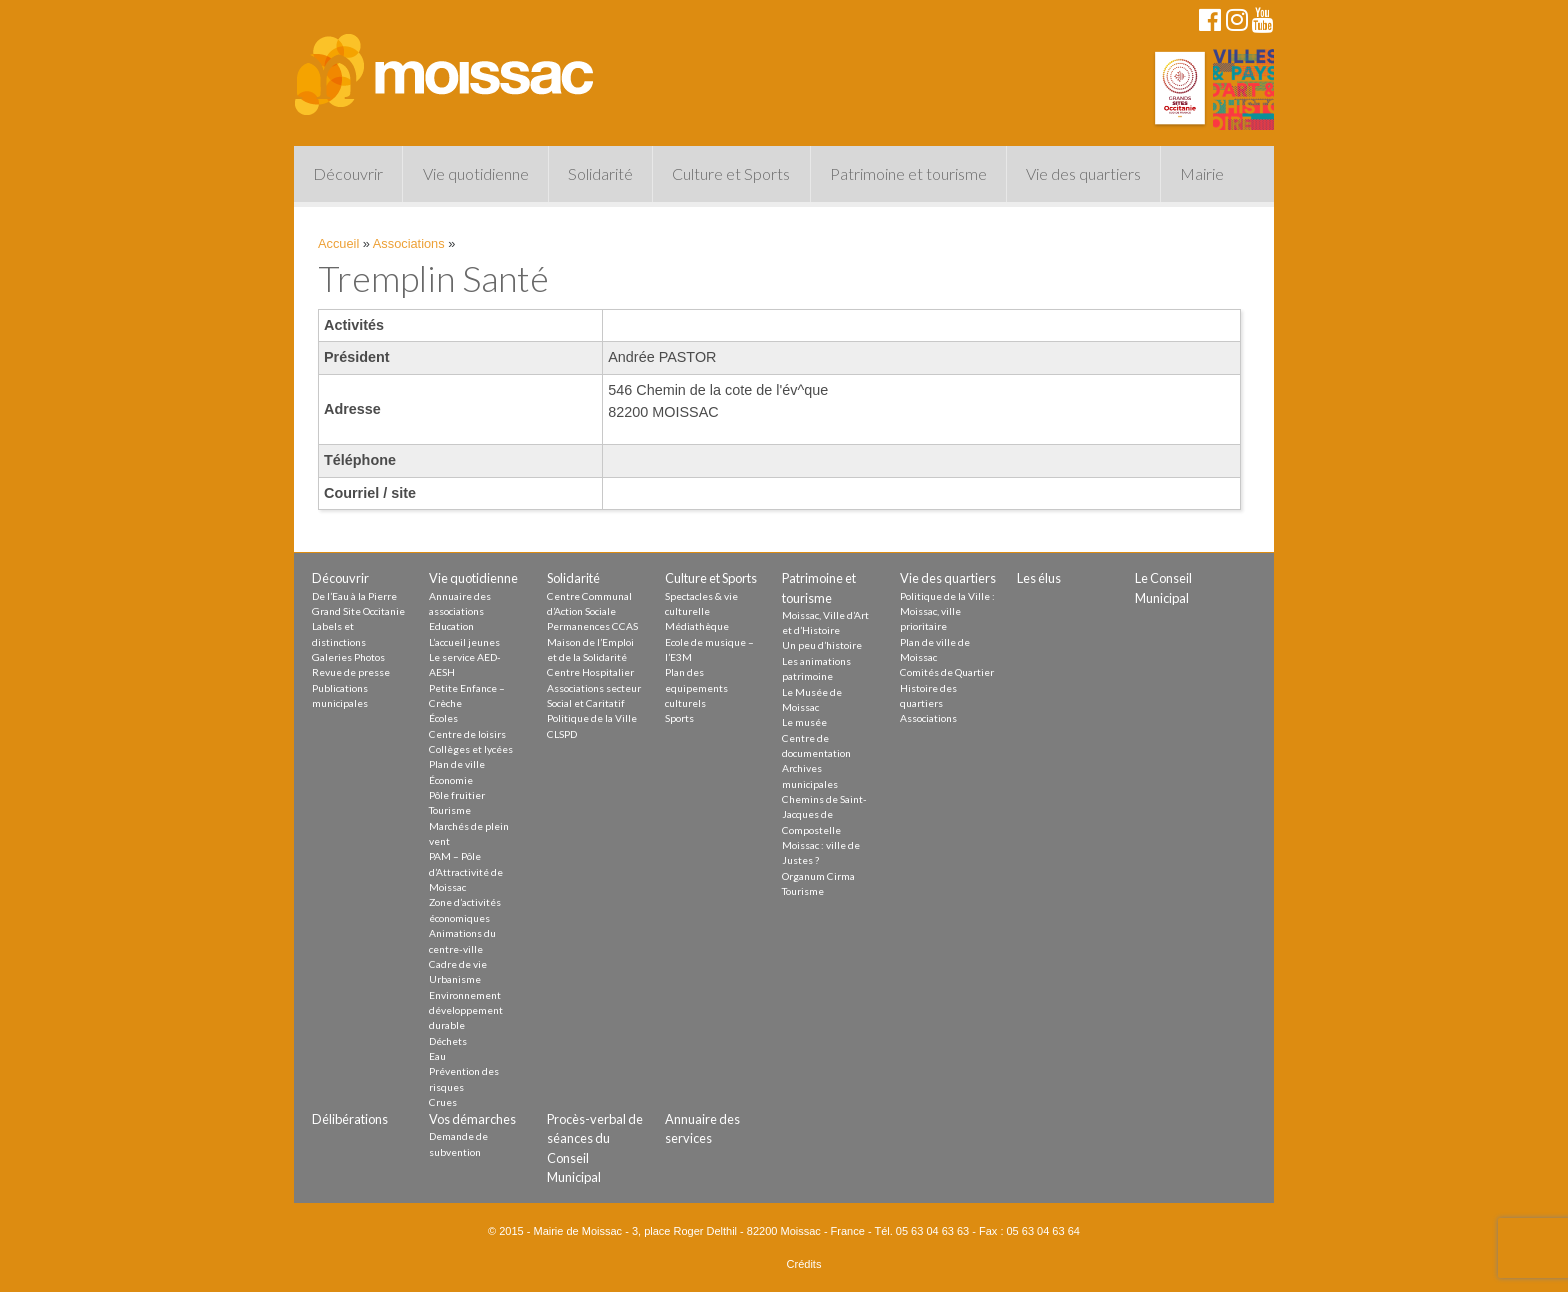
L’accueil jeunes (464, 642)
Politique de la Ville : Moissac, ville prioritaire (947, 611)
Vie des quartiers (1083, 173)
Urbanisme (455, 979)
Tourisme (450, 810)
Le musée (804, 722)
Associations (409, 243)
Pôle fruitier (457, 795)
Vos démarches (472, 1119)
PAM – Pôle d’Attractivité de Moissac (466, 871)
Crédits (804, 1264)
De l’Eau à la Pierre (354, 596)
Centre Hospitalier (590, 672)
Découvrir (348, 173)
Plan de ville (457, 764)
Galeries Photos (348, 657)
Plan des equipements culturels (696, 687)
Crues (443, 1102)
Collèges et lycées (471, 749)
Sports (679, 718)
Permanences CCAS (592, 626)
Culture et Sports (731, 173)
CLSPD (562, 734)
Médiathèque (697, 626)
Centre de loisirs (467, 734)
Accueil (338, 243)
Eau (437, 1056)
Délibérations (350, 1119)
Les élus (1039, 578)
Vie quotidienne (476, 173)
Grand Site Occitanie (358, 611)
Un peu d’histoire (822, 645)
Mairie (1202, 173)
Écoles (443, 718)
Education (451, 626)
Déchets (448, 1041)
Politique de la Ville (592, 718)
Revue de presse (351, 672)
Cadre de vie (458, 964)
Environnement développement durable (466, 1010)
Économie (451, 780)
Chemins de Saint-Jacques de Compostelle (824, 814)
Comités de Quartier (947, 672)
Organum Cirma (818, 876)
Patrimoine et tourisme (908, 173)
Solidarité (600, 173)
